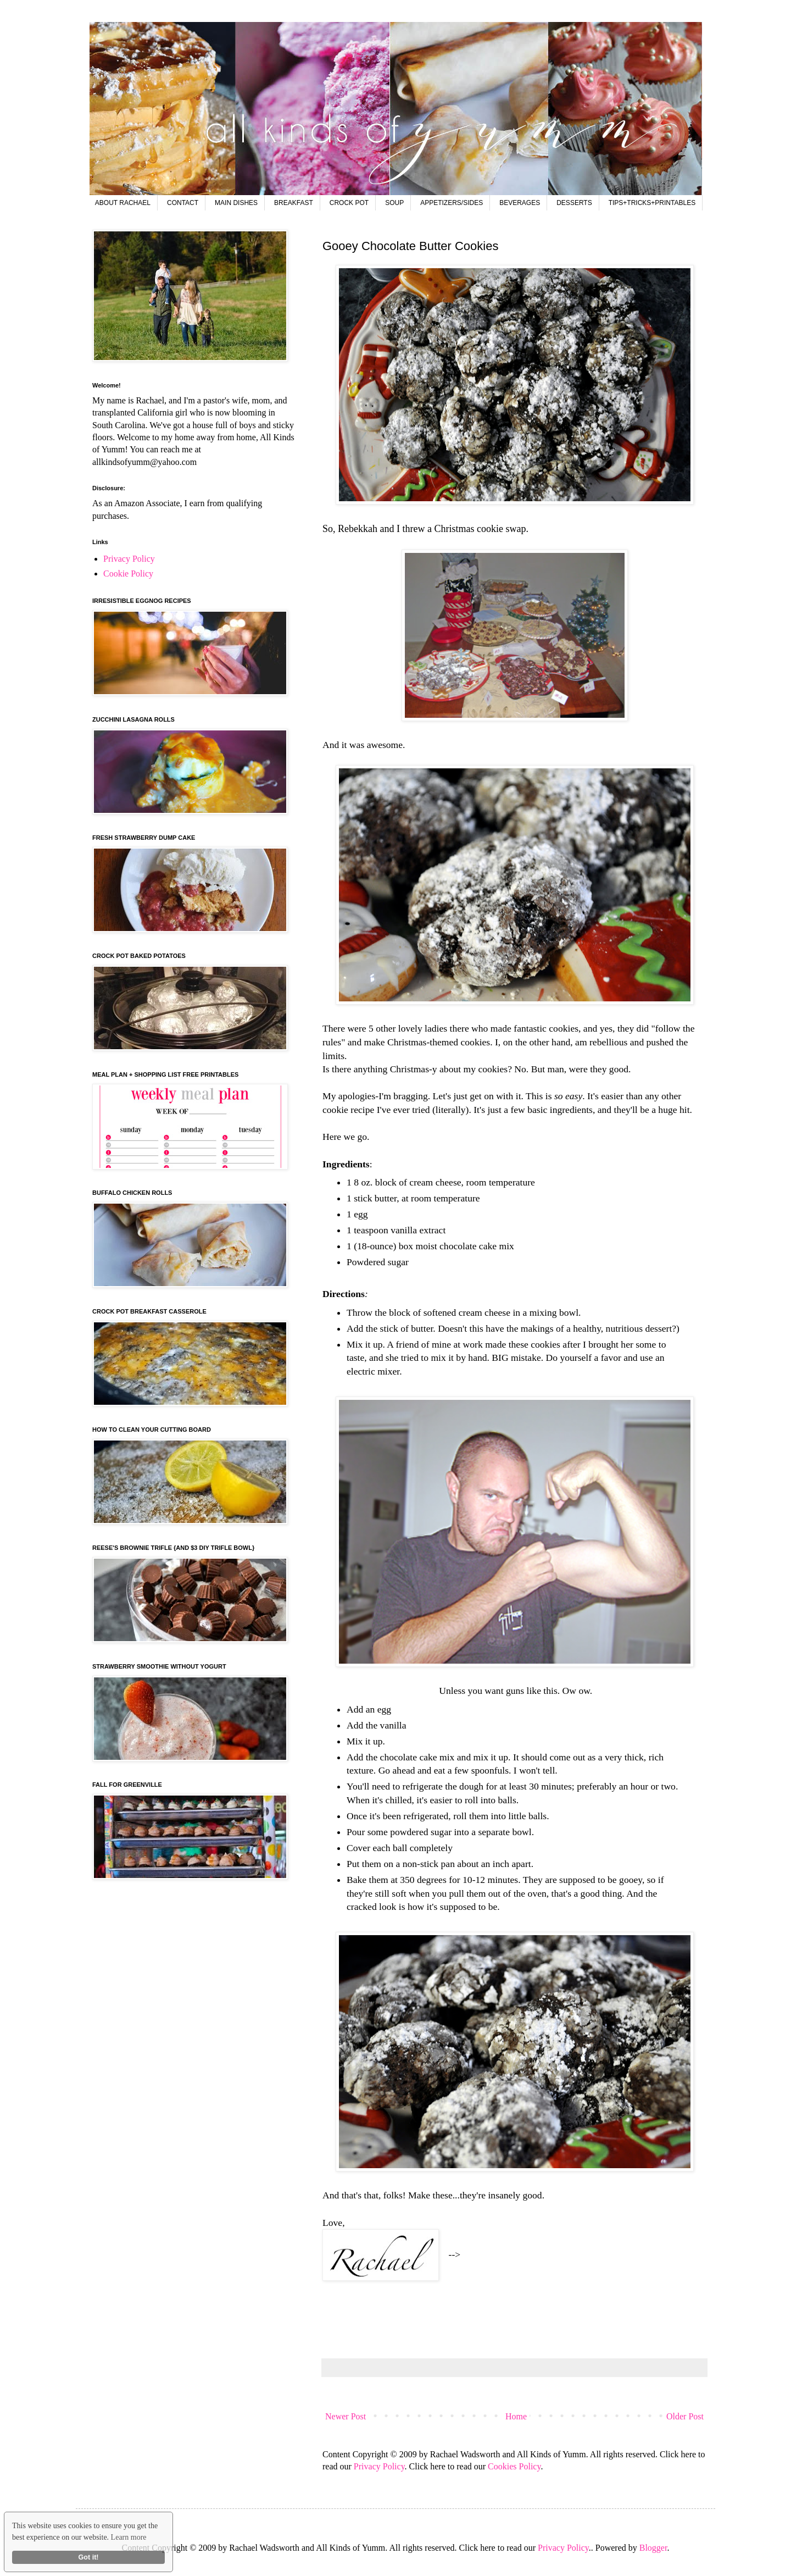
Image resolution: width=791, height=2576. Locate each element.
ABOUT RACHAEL (123, 203)
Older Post (685, 2416)
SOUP (394, 203)
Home (516, 2416)
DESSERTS (574, 203)
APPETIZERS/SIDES (451, 203)
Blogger (653, 2547)
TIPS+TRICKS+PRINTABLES (652, 203)
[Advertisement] (522, 2319)
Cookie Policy (128, 573)
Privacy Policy (379, 2466)
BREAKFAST (293, 203)
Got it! (88, 2557)
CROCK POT (349, 203)
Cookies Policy (514, 2466)
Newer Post (345, 2416)
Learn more (129, 2537)
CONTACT (182, 203)
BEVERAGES (519, 203)
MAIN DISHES (236, 203)
